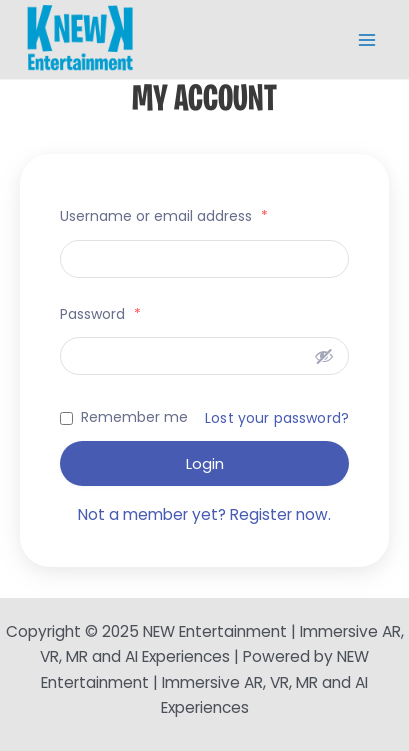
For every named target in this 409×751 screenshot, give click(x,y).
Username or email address (164, 216)
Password (100, 314)
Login (205, 463)
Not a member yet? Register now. (204, 514)
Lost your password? (277, 418)
